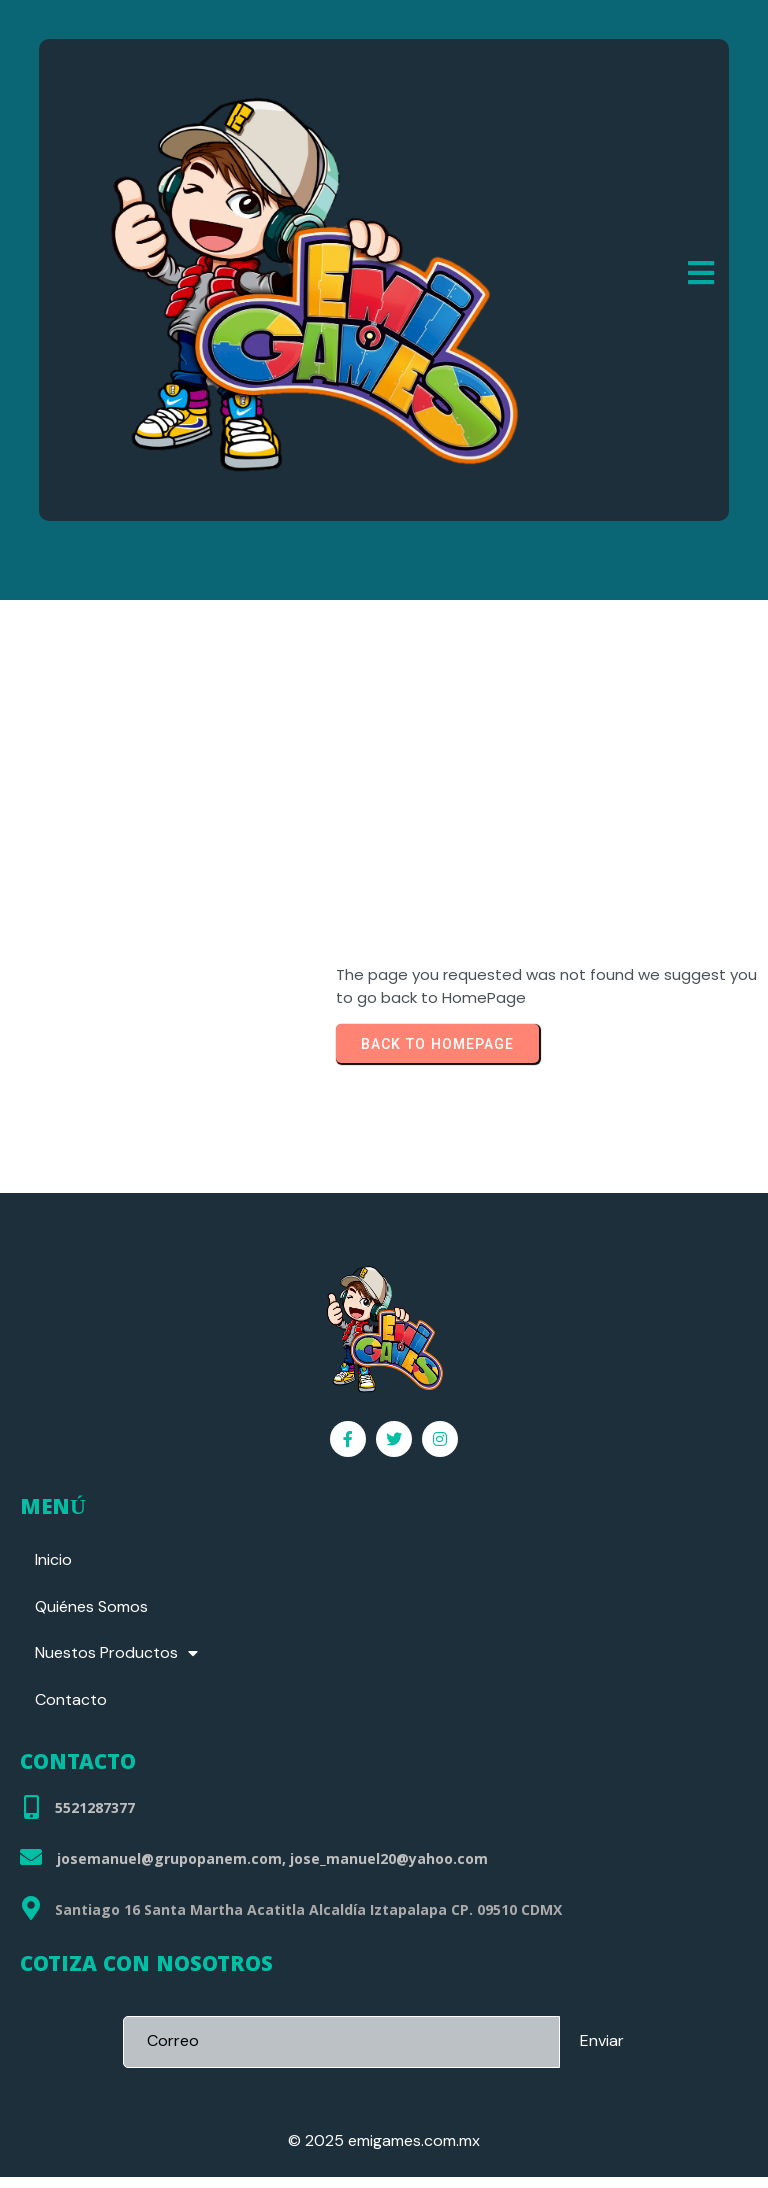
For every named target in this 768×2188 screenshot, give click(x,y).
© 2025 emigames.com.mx (384, 2151)
